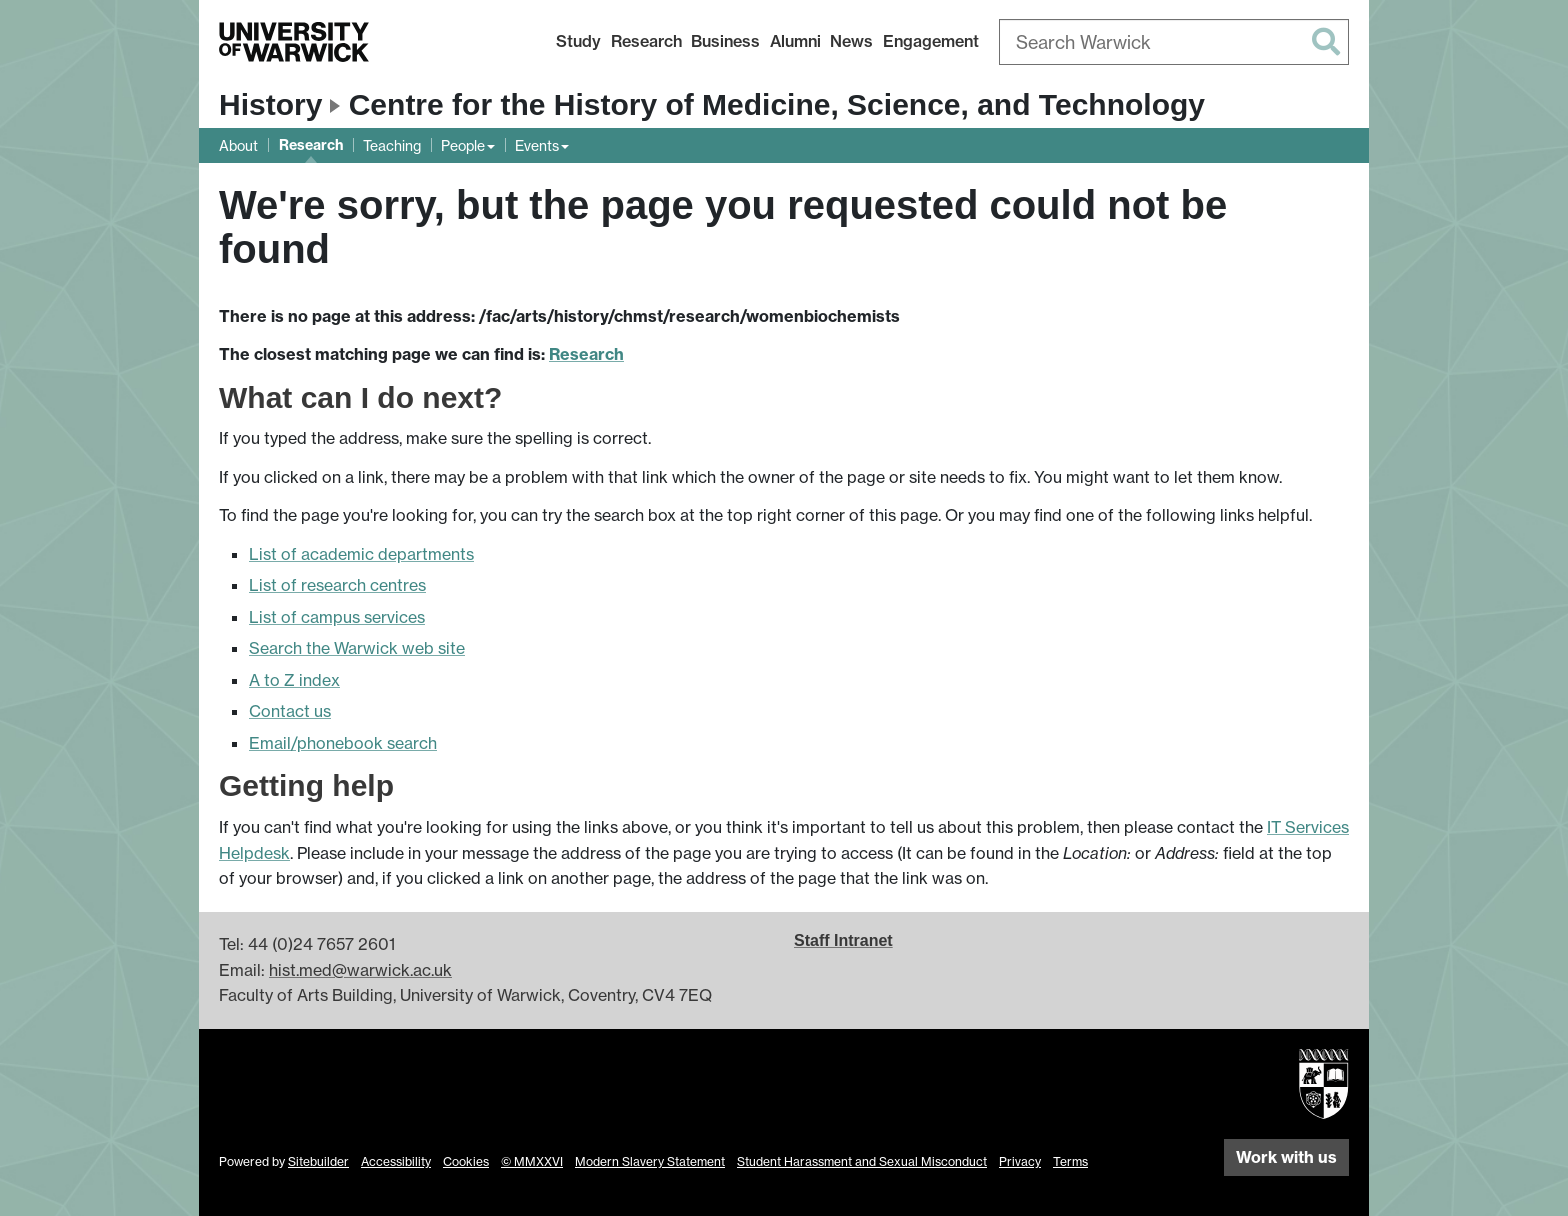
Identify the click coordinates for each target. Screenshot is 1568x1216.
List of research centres (337, 585)
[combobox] (1174, 42)
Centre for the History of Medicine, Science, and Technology (777, 104)
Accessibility (396, 1161)
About (238, 145)
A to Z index (294, 680)
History (270, 104)
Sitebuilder (318, 1161)
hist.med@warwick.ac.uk (360, 970)
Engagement (931, 41)
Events (537, 145)
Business (725, 41)
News (851, 41)
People (463, 145)
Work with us (1286, 1157)
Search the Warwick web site (357, 648)
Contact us (290, 711)
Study (578, 41)
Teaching (392, 145)
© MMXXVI (532, 1161)
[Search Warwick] (1174, 42)
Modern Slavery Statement (650, 1161)
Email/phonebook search (343, 743)
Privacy (1020, 1161)
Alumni (795, 41)
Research (646, 41)
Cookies (466, 1161)
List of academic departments (361, 554)
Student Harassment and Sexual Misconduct (862, 1161)
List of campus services (337, 617)
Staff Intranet (843, 940)
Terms (1070, 1161)
